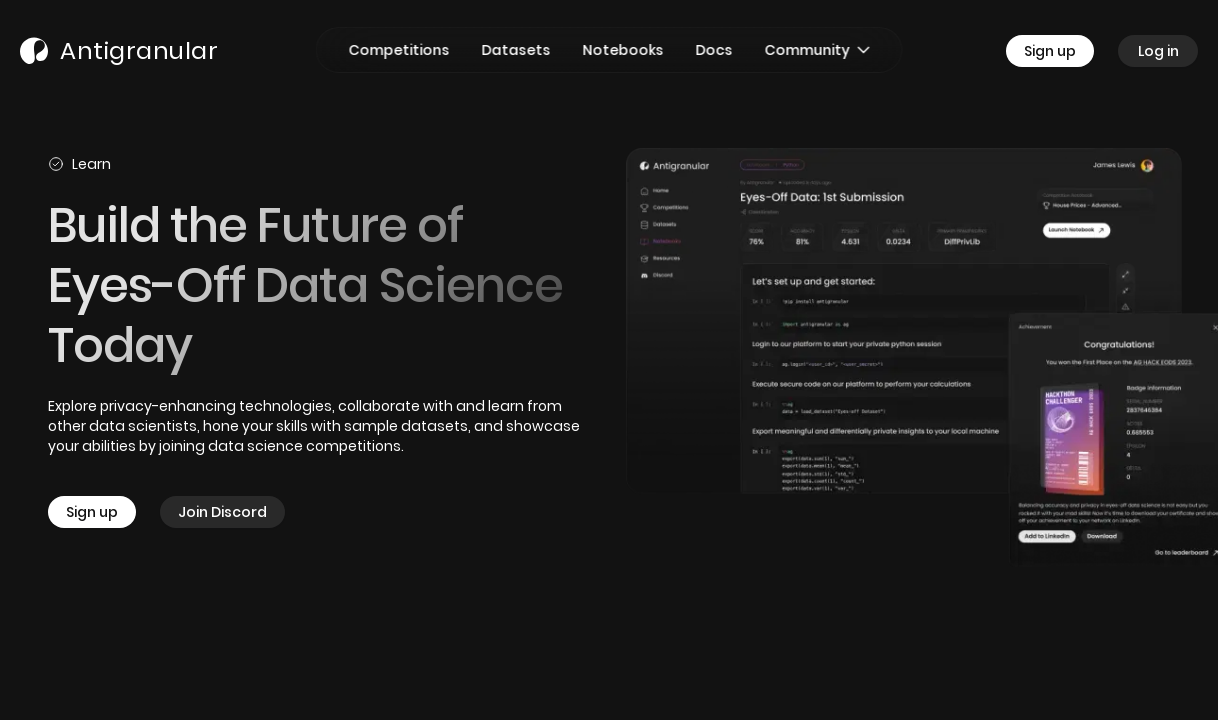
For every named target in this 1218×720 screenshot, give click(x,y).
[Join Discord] (222, 512)
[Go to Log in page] (1158, 51)
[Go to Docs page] (714, 50)
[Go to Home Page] (119, 51)
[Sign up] (104, 512)
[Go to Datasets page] (516, 50)
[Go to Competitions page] (399, 50)
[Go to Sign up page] (1062, 51)
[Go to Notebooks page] (623, 50)
